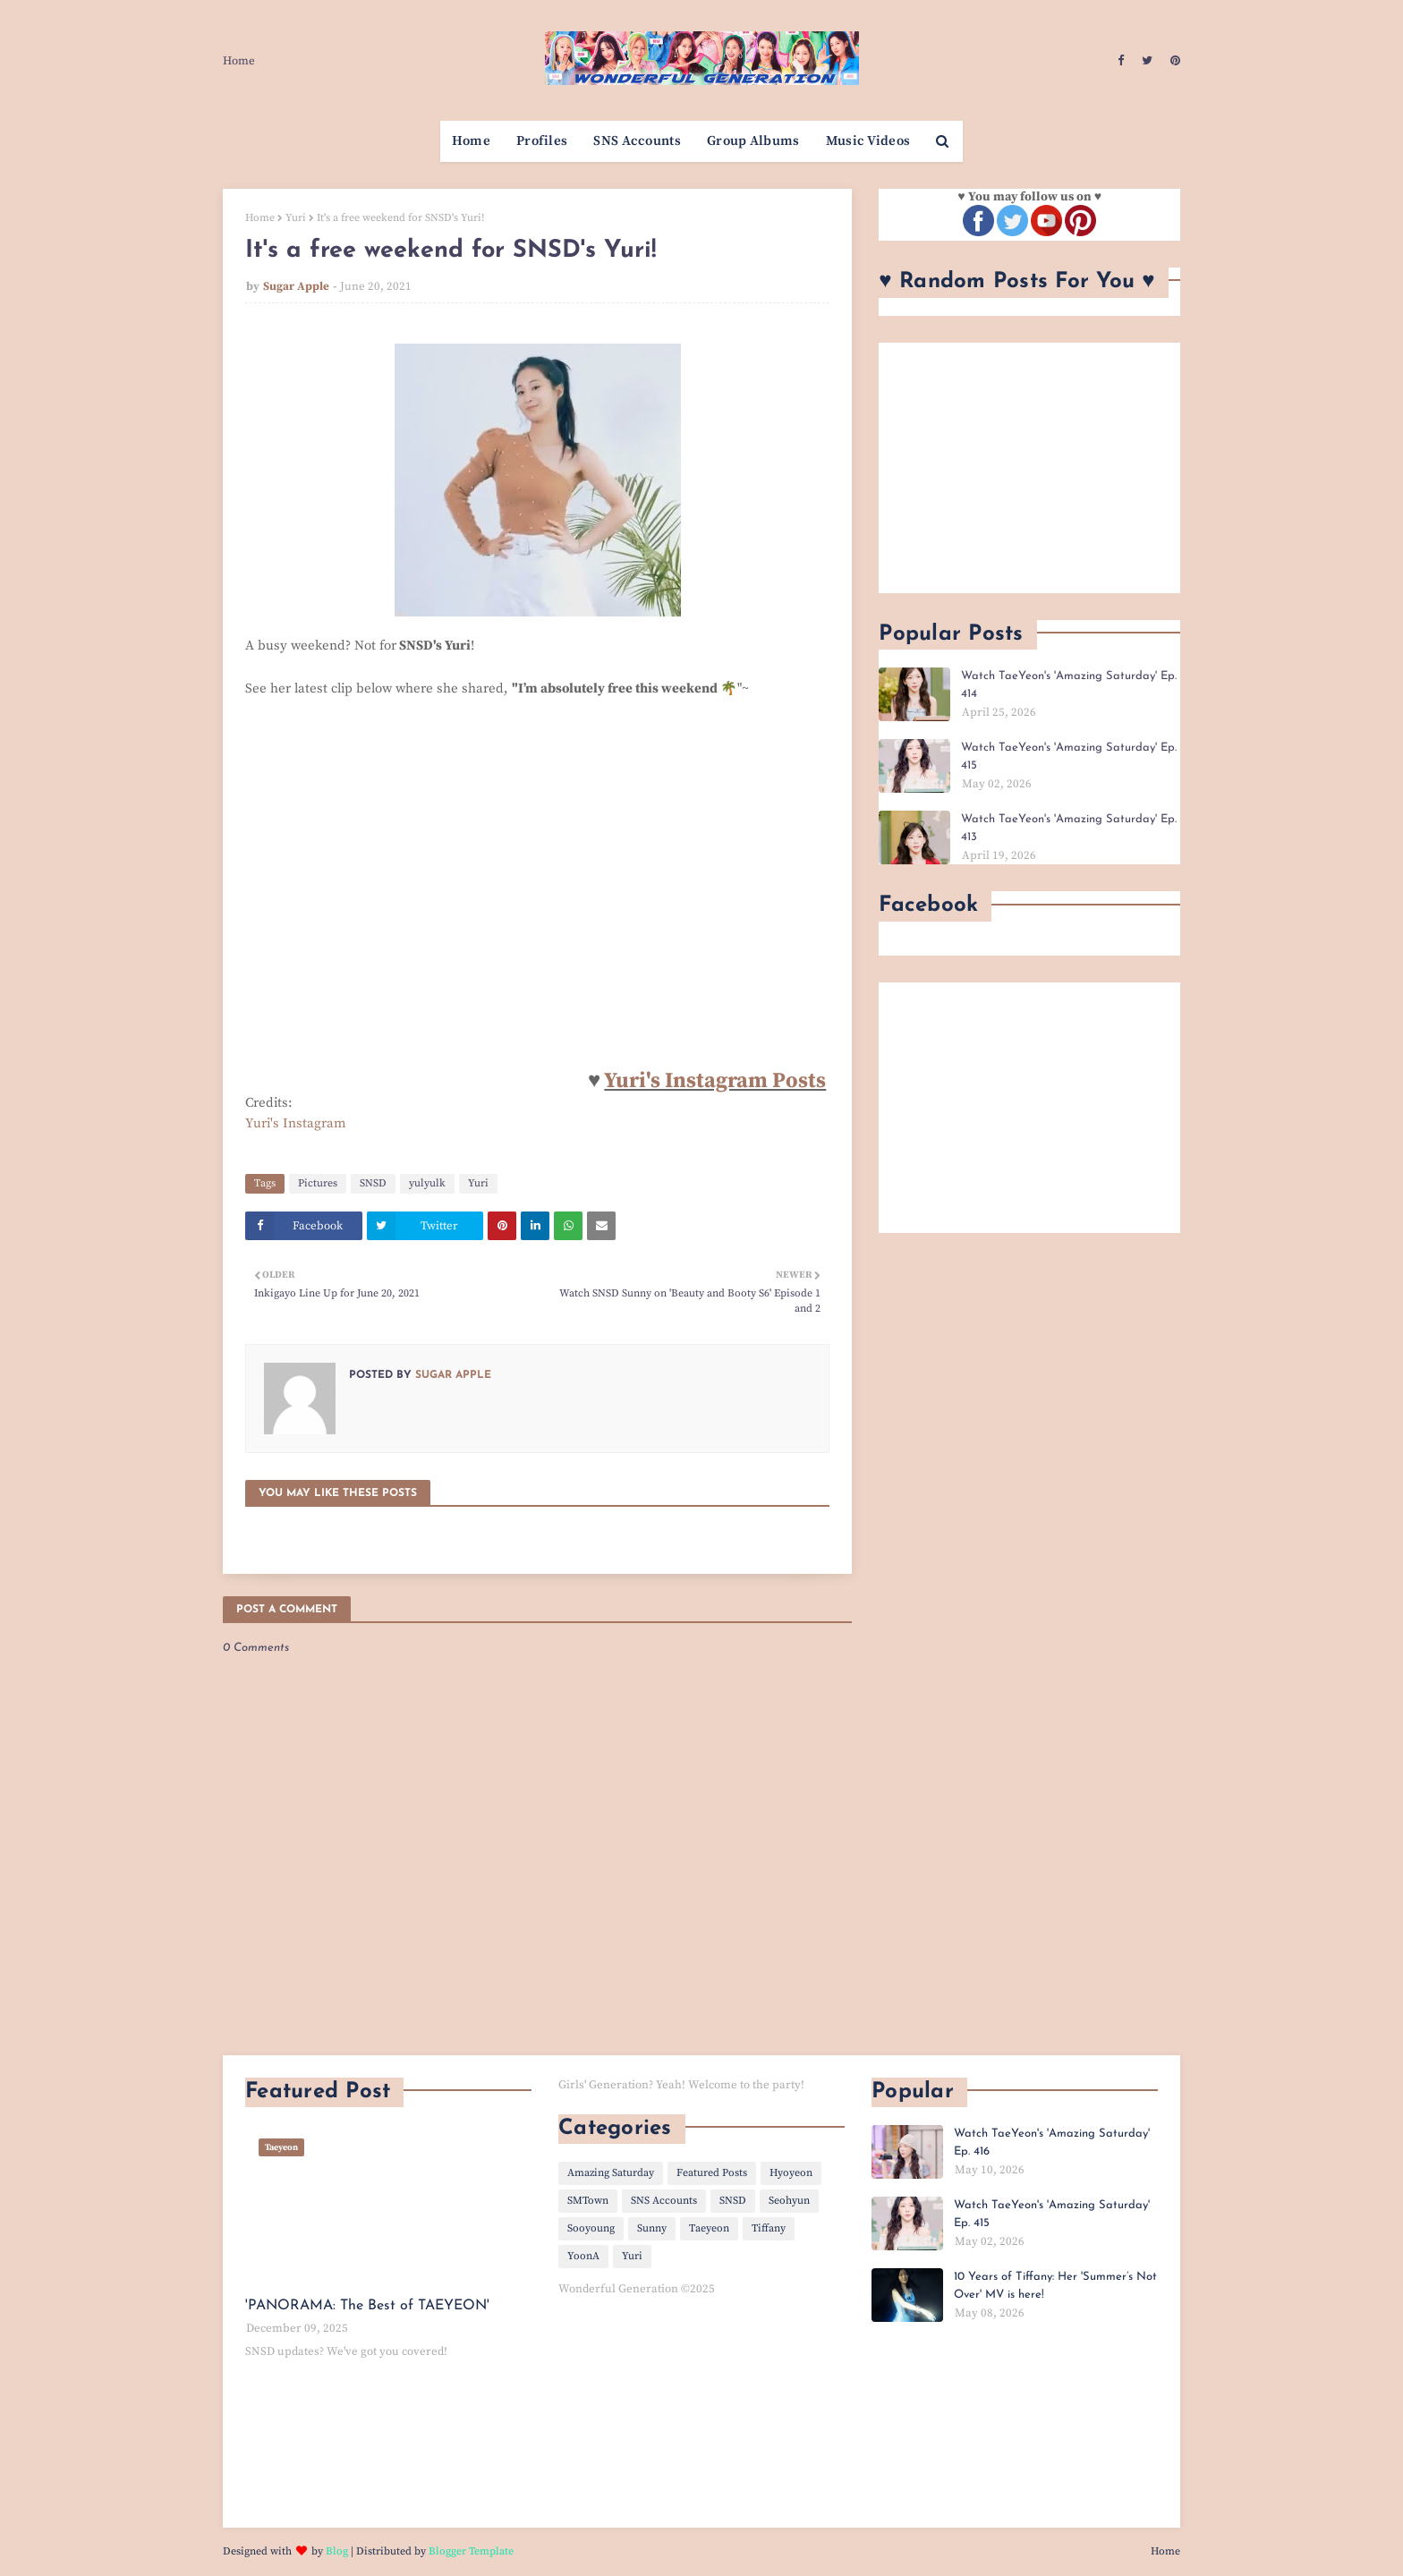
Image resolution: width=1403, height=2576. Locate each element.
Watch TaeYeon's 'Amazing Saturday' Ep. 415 (1069, 756)
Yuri (295, 218)
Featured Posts (711, 2173)
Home (239, 61)
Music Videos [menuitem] (868, 140)
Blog (337, 2551)
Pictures (317, 1183)
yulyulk (427, 1183)
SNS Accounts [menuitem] (637, 140)
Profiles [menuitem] (541, 140)
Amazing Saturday (610, 2173)
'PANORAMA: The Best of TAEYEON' (367, 2306)
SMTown (587, 2200)
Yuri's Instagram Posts (715, 1080)
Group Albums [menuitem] (753, 140)
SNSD (373, 1183)
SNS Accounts (664, 2200)
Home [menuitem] (471, 140)
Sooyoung (591, 2228)
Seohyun (789, 2200)
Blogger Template (471, 2551)
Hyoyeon (791, 2173)
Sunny (652, 2228)
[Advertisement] (1029, 468)
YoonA (583, 2256)
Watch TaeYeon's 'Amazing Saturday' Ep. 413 (1069, 828)
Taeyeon (709, 2228)
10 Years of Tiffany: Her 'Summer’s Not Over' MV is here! (1055, 2285)
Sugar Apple (296, 286)
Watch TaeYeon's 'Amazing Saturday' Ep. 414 (1069, 685)
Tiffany (769, 2228)
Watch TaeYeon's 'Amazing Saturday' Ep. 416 (1052, 2142)
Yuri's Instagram (295, 1123)
